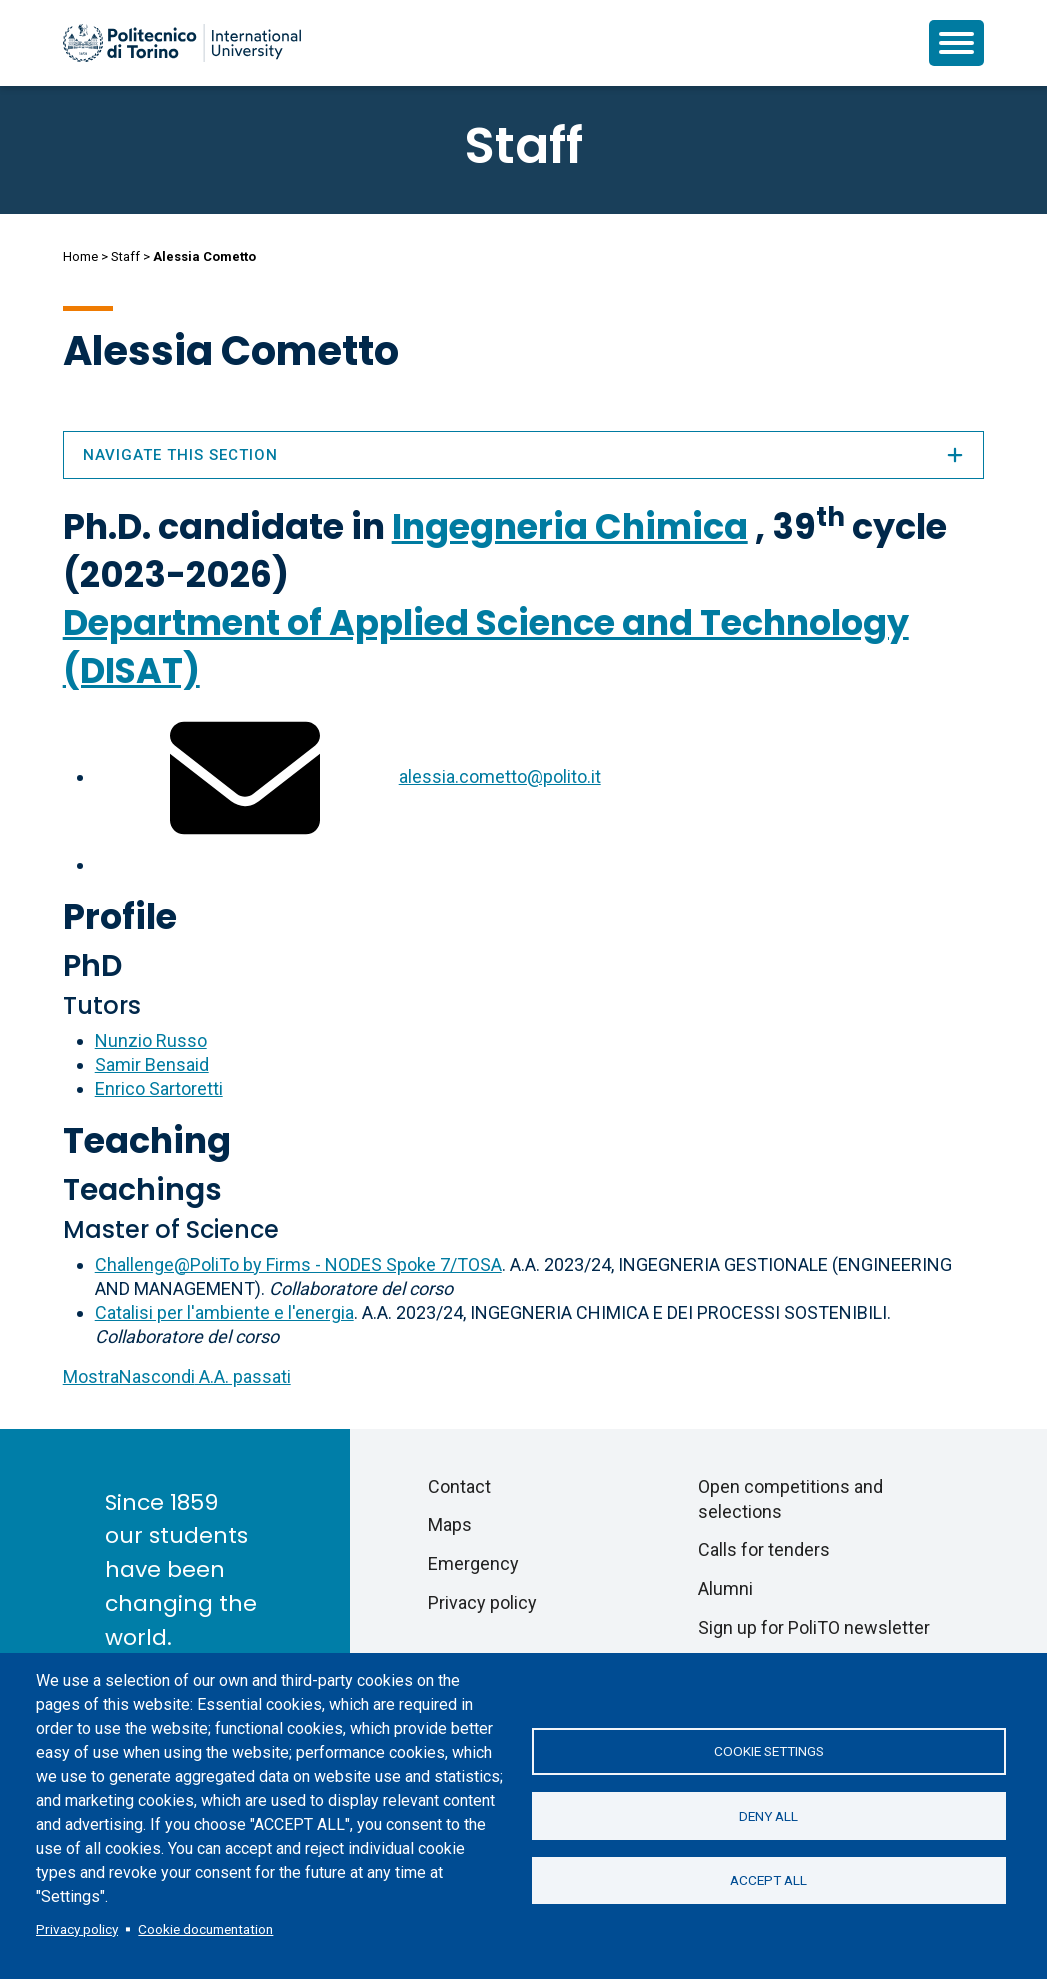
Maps (450, 1524)
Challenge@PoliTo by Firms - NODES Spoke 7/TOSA (298, 1264)
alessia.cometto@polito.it (500, 776)
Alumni (725, 1588)
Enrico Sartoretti (159, 1088)
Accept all (768, 1881)
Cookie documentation (205, 1929)
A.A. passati (177, 1376)
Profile (120, 916)
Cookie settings (769, 1751)
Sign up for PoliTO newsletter (814, 1627)
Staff (125, 256)
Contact (459, 1486)
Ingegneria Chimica (570, 526)
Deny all (768, 1816)
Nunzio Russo (151, 1040)
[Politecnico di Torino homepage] (182, 43)
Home (80, 256)
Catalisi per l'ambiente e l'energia (224, 1312)
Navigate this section (524, 455)
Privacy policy (77, 1929)
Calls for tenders (764, 1549)
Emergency (473, 1563)
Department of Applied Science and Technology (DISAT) (486, 646)
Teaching (147, 1140)
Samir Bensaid (152, 1064)
